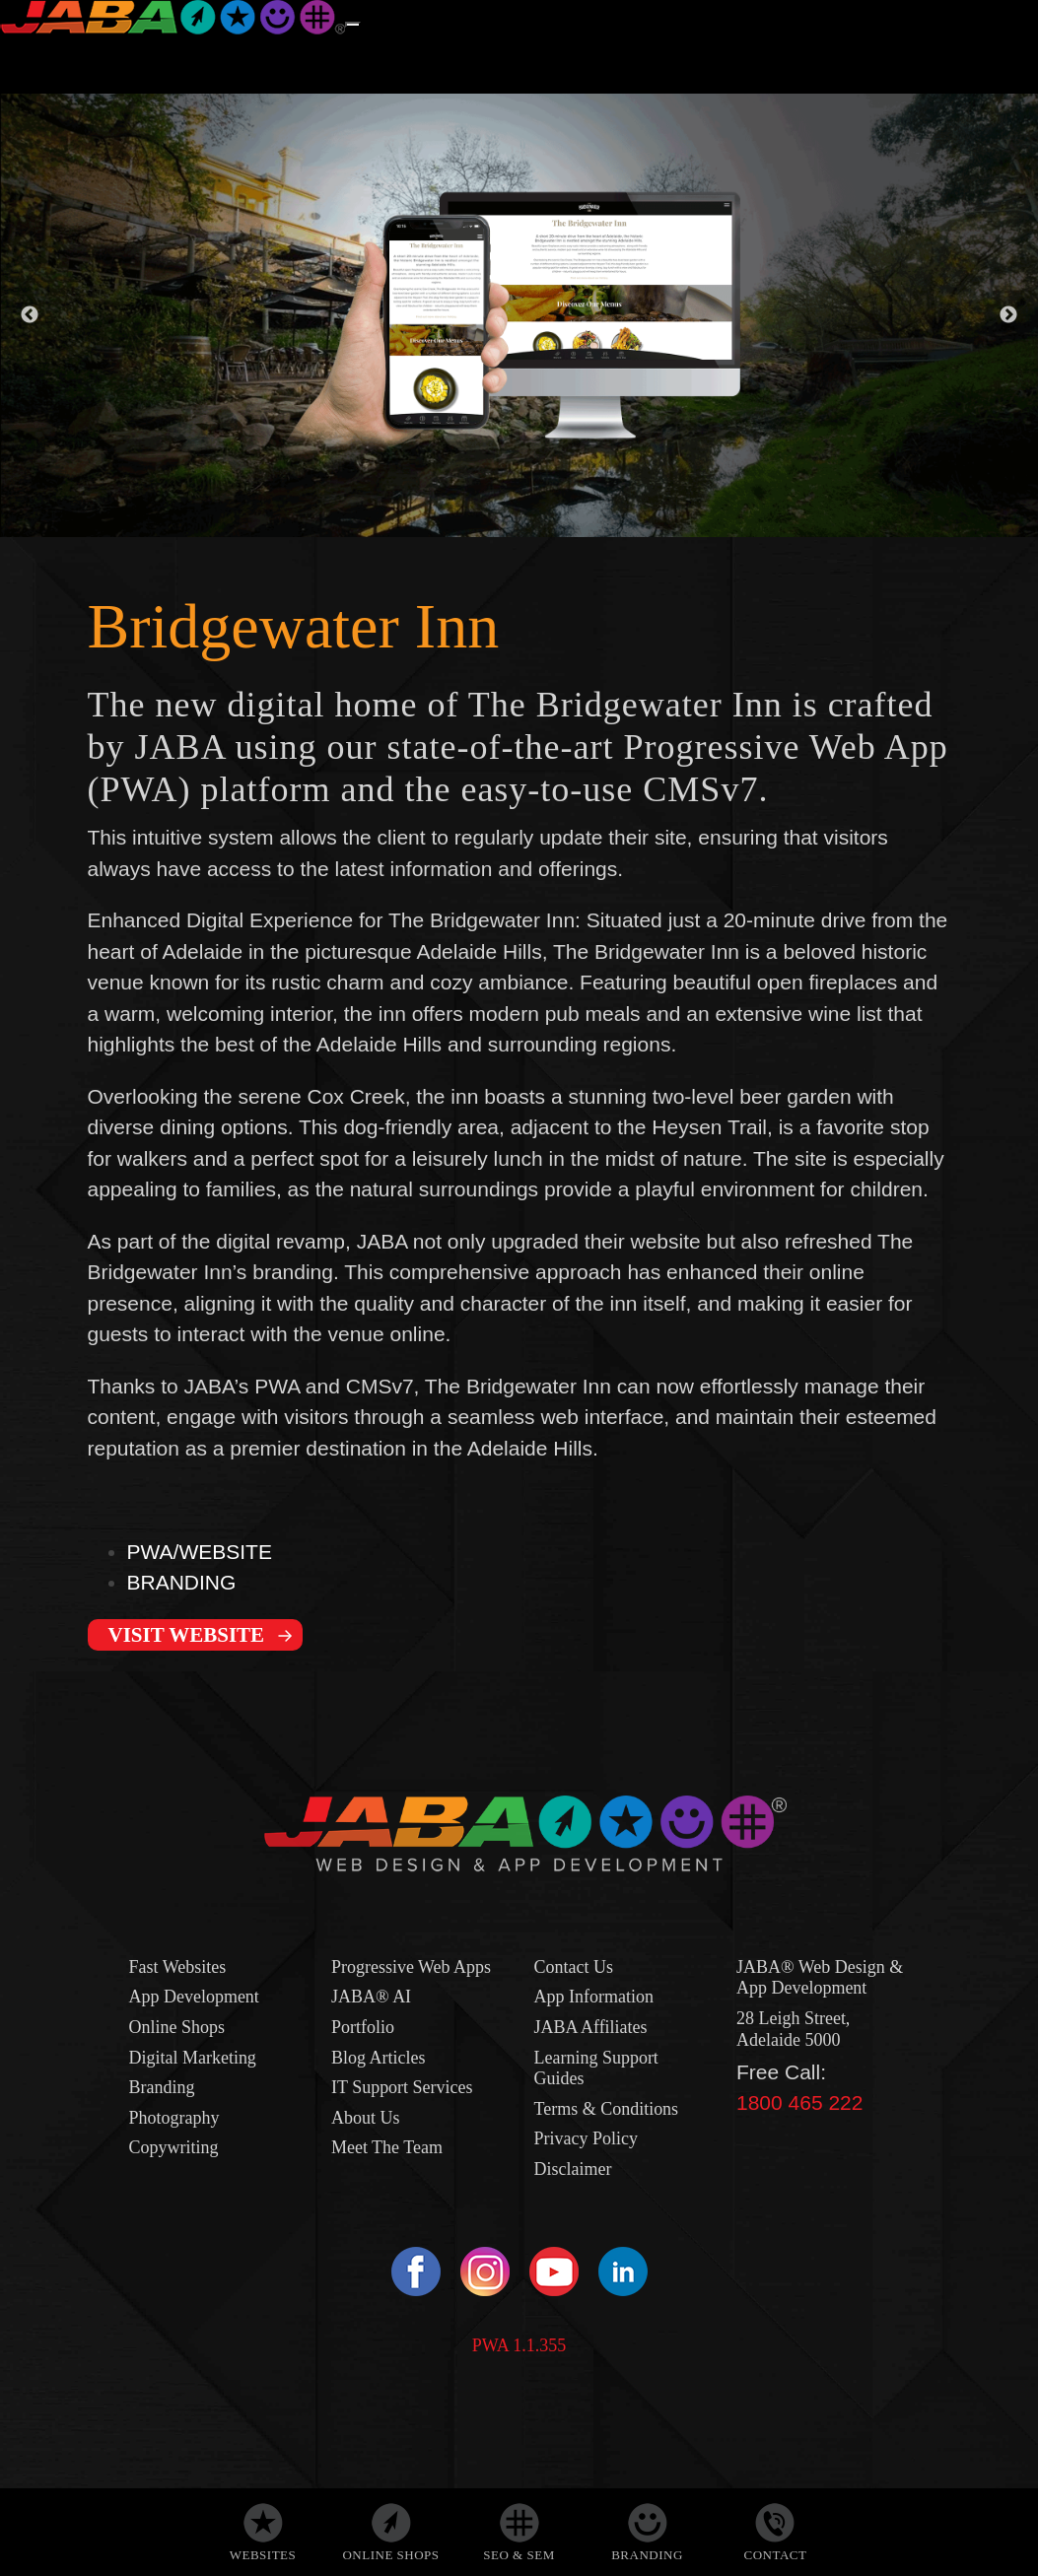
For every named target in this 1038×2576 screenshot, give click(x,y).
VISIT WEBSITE (186, 1635)
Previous (29, 315)
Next (1008, 315)
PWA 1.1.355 (519, 2345)
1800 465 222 (799, 2102)
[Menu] (353, 25)
